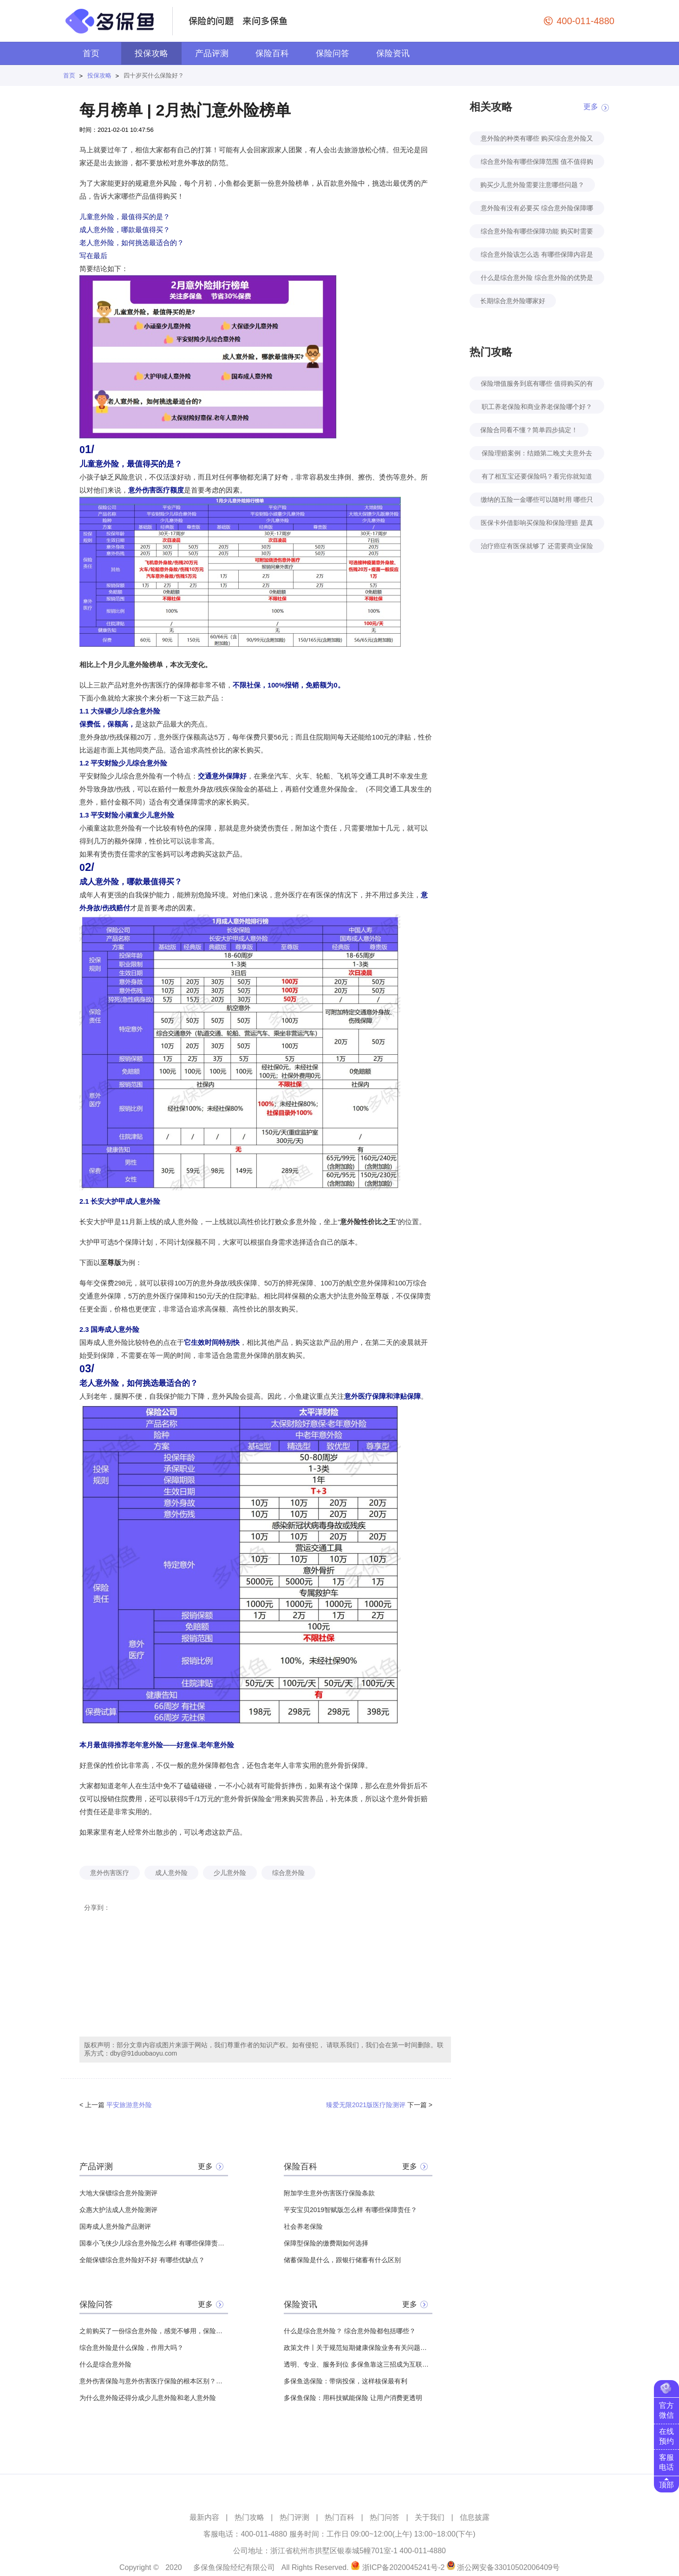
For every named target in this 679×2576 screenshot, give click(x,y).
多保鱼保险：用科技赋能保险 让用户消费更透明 (353, 2397)
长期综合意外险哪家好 (512, 301)
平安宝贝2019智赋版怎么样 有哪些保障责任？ (350, 2209)
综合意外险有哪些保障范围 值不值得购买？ (537, 163)
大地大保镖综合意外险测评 (118, 2193)
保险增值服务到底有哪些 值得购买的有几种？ (537, 385)
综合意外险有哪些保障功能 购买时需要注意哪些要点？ (537, 232)
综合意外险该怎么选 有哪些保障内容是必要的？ (537, 256)
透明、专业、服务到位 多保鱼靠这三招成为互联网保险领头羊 (358, 2364)
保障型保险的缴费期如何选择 (326, 2243)
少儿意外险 (230, 1872)
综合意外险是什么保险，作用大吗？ (131, 2347)
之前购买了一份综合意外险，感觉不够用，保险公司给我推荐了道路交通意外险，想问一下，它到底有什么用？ (153, 2331)
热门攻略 (249, 2517)
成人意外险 (171, 1872)
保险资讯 (393, 53)
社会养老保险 (303, 2226)
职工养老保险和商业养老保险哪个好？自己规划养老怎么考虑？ (537, 408)
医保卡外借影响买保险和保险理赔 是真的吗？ (537, 524)
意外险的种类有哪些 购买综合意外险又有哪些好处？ (537, 140)
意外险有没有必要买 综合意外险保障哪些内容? (537, 209)
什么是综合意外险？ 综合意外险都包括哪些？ (350, 2331)
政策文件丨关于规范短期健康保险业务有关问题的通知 (358, 2347)
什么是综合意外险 (105, 2364)
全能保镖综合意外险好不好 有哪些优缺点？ (142, 2260)
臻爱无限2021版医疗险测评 (365, 2105)
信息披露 (475, 2517)
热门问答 (384, 2517)
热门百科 (339, 2517)
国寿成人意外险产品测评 (115, 2226)
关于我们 (429, 2517)
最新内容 (204, 2517)
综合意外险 (288, 1872)
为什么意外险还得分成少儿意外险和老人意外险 (147, 2397)
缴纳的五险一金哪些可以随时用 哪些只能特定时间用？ (537, 501)
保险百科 (272, 53)
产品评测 (212, 53)
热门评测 (294, 2517)
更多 (205, 2166)
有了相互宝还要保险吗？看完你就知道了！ (537, 478)
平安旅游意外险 (129, 2105)
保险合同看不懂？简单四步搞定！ (529, 430)
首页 (91, 53)
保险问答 (332, 53)
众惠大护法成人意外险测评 (118, 2209)
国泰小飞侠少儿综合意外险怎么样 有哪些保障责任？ (153, 2243)
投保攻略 (151, 53)
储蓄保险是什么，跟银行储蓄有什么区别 (342, 2260)
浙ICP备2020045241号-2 (403, 2567)
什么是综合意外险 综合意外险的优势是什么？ (537, 279)
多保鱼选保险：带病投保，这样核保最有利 (345, 2381)
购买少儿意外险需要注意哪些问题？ (532, 184)
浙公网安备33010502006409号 (508, 2567)
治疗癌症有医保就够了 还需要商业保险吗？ (537, 547)
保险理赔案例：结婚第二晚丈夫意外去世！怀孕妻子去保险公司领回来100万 (537, 454)
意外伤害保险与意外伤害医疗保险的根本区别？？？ (153, 2381)
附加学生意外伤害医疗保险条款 (329, 2193)
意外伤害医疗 (109, 1872)
